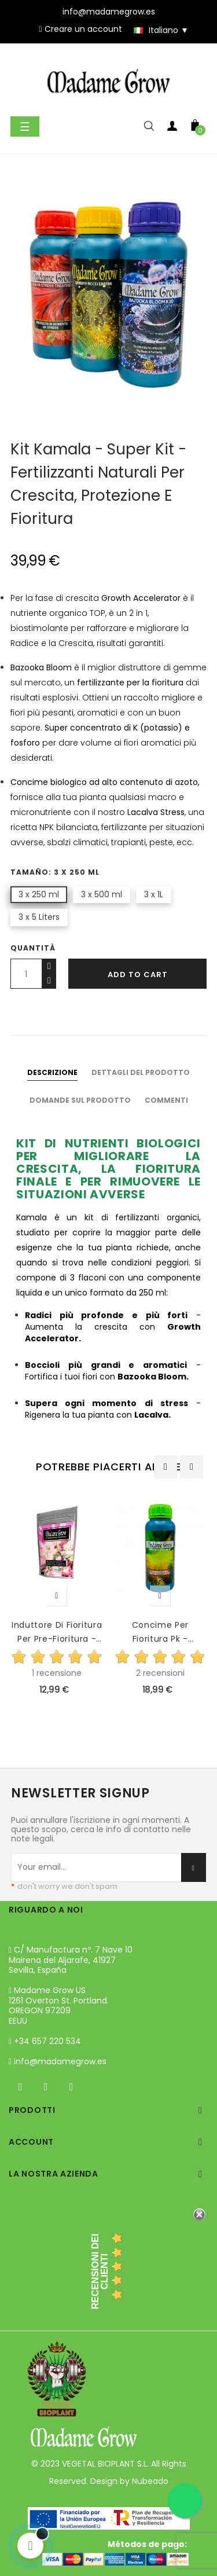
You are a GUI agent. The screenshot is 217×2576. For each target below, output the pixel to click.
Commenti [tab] (166, 1100)
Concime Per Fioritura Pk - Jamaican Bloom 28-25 (160, 1632)
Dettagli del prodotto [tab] (140, 1072)
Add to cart (138, 974)
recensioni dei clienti (99, 2272)
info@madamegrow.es (60, 2061)
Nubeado (150, 2481)
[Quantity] (26, 974)
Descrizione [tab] (52, 1072)
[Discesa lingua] (156, 30)
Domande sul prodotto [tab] (80, 1100)
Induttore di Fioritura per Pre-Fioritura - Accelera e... (57, 1632)
